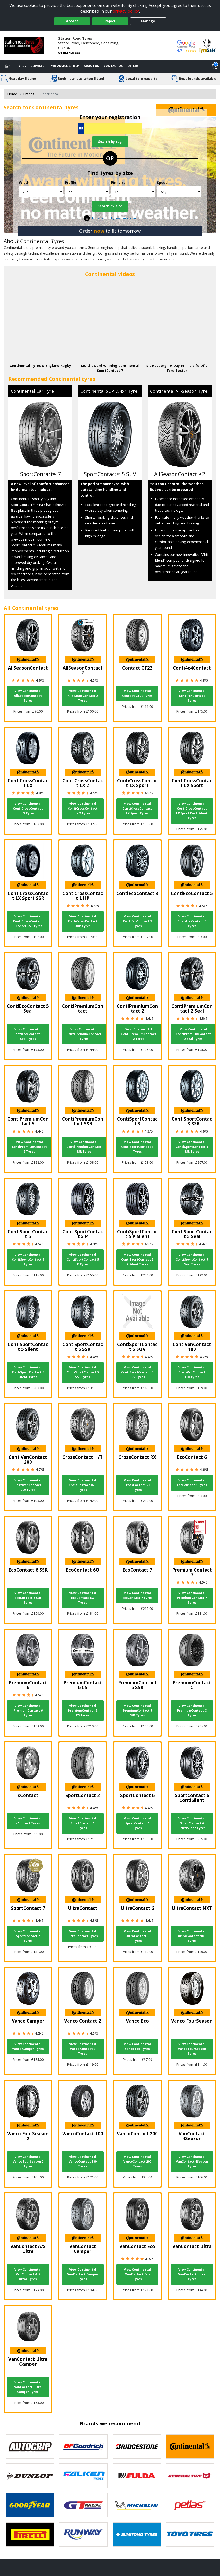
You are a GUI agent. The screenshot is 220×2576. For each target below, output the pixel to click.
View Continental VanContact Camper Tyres (82, 2274)
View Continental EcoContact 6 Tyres (192, 1482)
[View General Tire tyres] (190, 2475)
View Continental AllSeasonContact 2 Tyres (83, 696)
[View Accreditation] (207, 45)
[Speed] (179, 191)
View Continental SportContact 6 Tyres (137, 1823)
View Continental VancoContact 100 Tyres (83, 2161)
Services (37, 66)
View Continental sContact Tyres (27, 1820)
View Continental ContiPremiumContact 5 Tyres (29, 1147)
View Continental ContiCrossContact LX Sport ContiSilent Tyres (191, 811)
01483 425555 (69, 52)
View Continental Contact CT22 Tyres (137, 693)
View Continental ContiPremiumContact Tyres (83, 1034)
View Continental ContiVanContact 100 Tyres (191, 1372)
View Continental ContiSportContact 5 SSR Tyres (83, 1372)
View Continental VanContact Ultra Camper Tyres (28, 2387)
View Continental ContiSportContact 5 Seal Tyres (192, 1259)
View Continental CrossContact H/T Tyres (82, 1485)
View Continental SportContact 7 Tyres (27, 1936)
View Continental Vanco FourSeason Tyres (192, 2049)
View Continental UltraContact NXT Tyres (192, 1936)
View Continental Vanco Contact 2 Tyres (82, 2049)
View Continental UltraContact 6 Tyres (137, 1936)
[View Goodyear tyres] (30, 2505)
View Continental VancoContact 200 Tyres (137, 2161)
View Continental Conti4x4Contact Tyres (191, 696)
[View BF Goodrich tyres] (83, 2446)
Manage (148, 21)
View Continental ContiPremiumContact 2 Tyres (138, 1034)
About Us (91, 66)
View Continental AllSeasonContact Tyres (28, 696)
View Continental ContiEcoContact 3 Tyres (137, 921)
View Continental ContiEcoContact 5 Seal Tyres (27, 1034)
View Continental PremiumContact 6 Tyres (28, 1710)
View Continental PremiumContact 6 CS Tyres (82, 1710)
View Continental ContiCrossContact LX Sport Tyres (137, 808)
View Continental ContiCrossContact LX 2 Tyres (83, 808)
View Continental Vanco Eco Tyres (137, 2046)
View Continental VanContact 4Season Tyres (192, 2161)
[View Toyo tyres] (190, 2534)
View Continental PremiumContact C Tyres (192, 1710)
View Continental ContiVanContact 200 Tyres (27, 1485)
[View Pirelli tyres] (30, 2534)
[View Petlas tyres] (190, 2505)
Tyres (21, 66)
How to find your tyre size (114, 218)
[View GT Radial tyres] (83, 2505)
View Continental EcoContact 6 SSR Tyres (27, 1598)
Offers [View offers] (132, 66)
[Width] (41, 191)
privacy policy (126, 11)
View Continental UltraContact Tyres (82, 1933)
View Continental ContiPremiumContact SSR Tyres (83, 1147)
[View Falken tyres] (83, 2475)
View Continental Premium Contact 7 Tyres (192, 1598)
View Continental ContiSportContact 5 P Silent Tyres (137, 1259)
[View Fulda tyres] (137, 2475)
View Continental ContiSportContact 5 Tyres (28, 1259)
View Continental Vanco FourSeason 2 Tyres (28, 2161)
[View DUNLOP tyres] (30, 2475)
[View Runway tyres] (83, 2534)
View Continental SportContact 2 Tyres (82, 1823)
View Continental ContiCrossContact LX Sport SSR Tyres (28, 921)
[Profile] (87, 191)
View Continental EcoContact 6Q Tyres (82, 1598)
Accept (72, 21)
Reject (110, 21)
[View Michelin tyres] (137, 2505)
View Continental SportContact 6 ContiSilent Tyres (192, 1823)
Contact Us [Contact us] (113, 66)
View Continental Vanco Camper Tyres (28, 2046)
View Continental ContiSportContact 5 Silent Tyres (28, 1372)
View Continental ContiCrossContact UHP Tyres (83, 921)
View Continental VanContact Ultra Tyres (192, 2274)
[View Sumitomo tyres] (137, 2534)
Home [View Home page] (12, 94)
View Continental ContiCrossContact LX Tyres (28, 808)
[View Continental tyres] (190, 2446)
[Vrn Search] (110, 128)
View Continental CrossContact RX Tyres (137, 1485)
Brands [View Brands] (28, 94)
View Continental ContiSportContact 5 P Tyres (83, 1259)
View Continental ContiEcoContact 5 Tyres (191, 921)
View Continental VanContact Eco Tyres (137, 2274)
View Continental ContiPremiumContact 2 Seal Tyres (193, 1034)
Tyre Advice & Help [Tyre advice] (64, 66)
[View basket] (214, 66)
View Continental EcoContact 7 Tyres (137, 1595)
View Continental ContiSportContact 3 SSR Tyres (192, 1147)
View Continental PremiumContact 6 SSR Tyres (137, 1710)
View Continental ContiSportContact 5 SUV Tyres (137, 1372)
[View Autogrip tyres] (30, 2446)
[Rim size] (133, 191)
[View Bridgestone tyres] (137, 2446)
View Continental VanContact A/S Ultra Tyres (27, 2274)
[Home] (7, 66)
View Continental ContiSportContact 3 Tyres (137, 1147)
